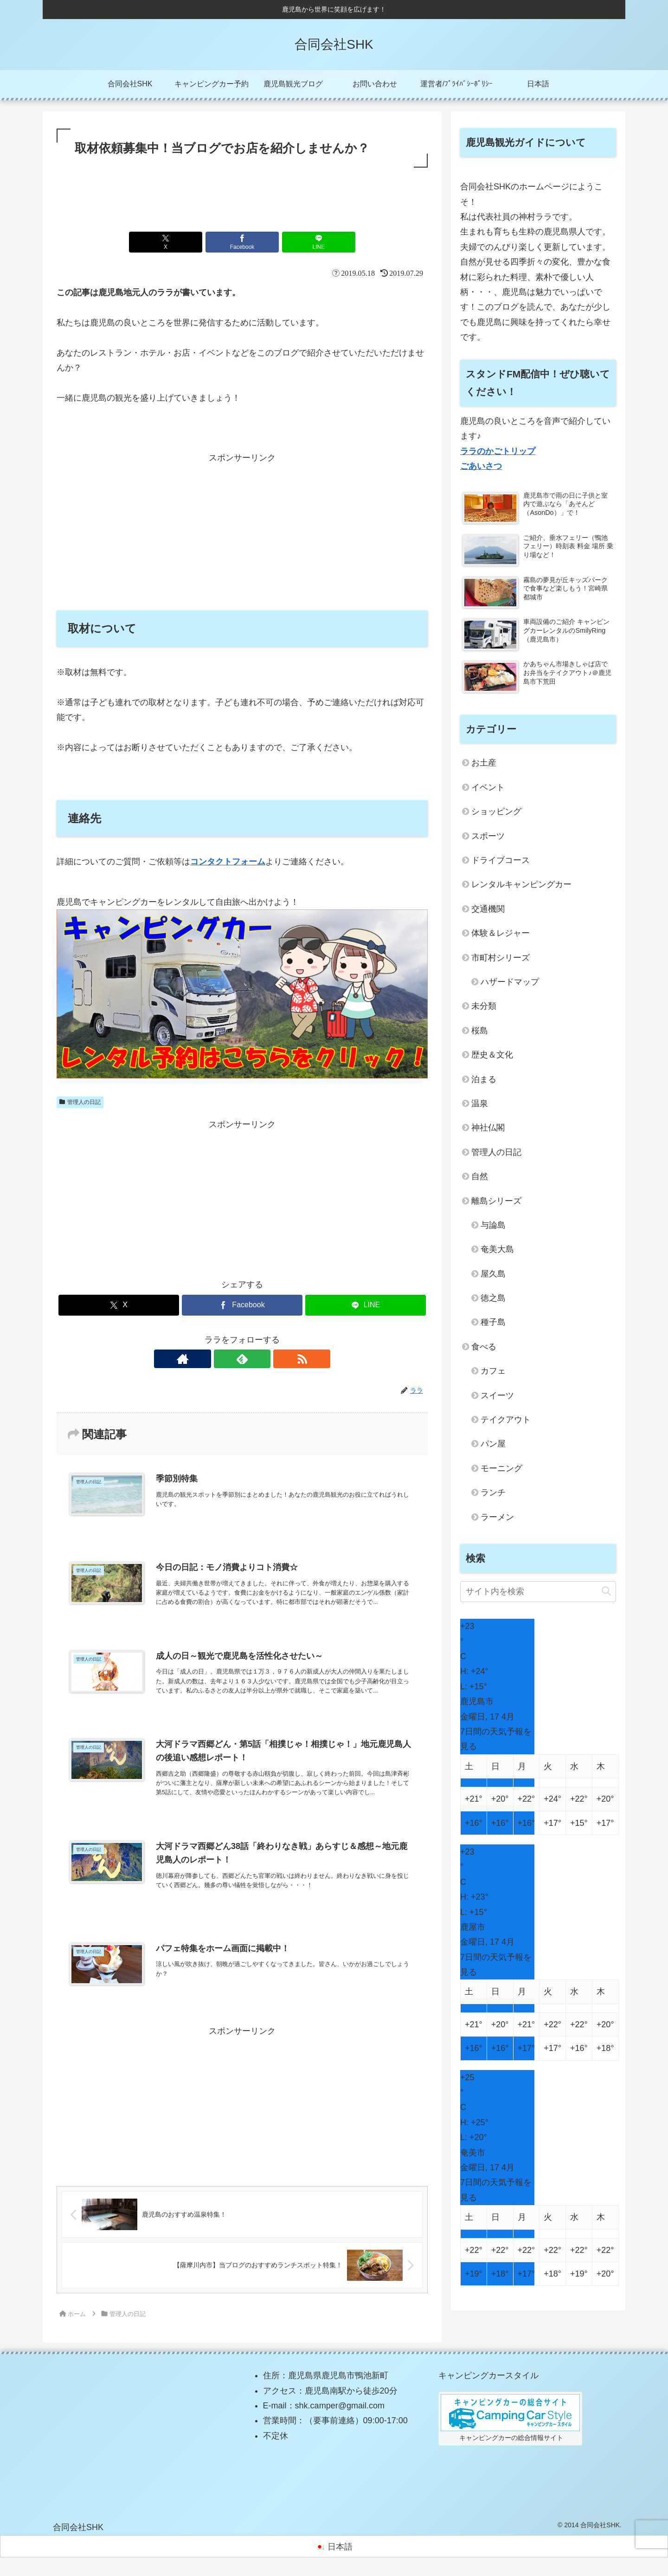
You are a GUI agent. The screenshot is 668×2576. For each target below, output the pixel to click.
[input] (538, 1591)
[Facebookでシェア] (242, 242)
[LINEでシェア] (304, 242)
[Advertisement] (242, 195)
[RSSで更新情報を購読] (263, 1359)
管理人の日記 (80, 1102)
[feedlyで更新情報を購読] (242, 1359)
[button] (606, 1591)
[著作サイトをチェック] (221, 1359)
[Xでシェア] (180, 242)
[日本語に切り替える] (334, 2551)
